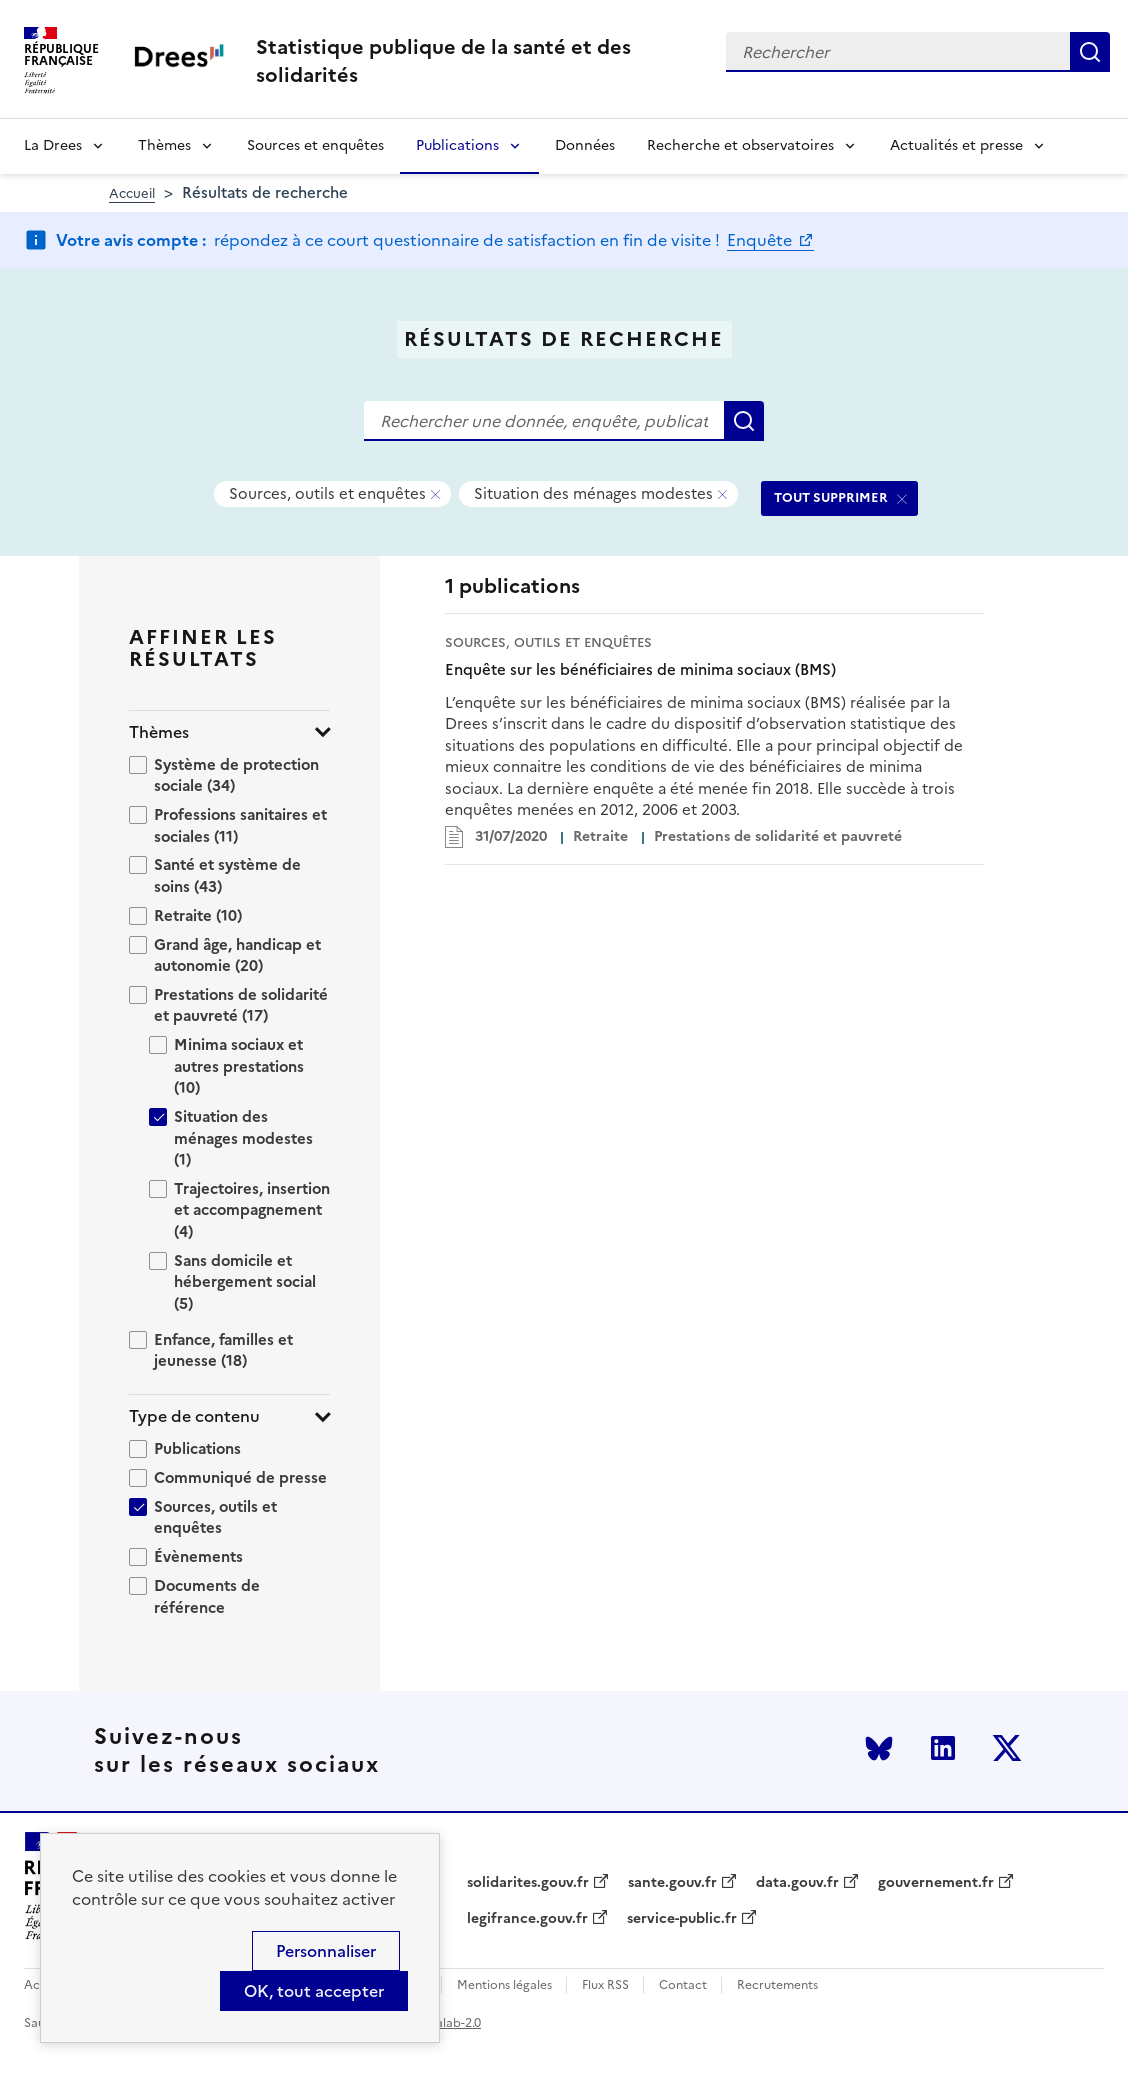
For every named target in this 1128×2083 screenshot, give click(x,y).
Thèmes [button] (159, 732)
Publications (457, 145)
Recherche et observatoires (740, 145)
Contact (683, 1985)
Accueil (132, 193)
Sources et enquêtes (315, 145)
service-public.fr (682, 1919)
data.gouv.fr (797, 1883)
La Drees (53, 145)
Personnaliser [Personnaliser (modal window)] (326, 1951)
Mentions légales (504, 1985)
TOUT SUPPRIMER (831, 497)
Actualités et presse (956, 145)
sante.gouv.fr (672, 1883)
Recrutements (777, 1985)
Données (585, 145)
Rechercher (1090, 52)
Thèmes (164, 145)
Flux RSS (605, 1985)
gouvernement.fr (936, 1883)
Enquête (761, 240)
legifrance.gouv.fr (527, 1919)
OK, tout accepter (314, 1991)
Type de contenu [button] (194, 1416)
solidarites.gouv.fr (528, 1883)
